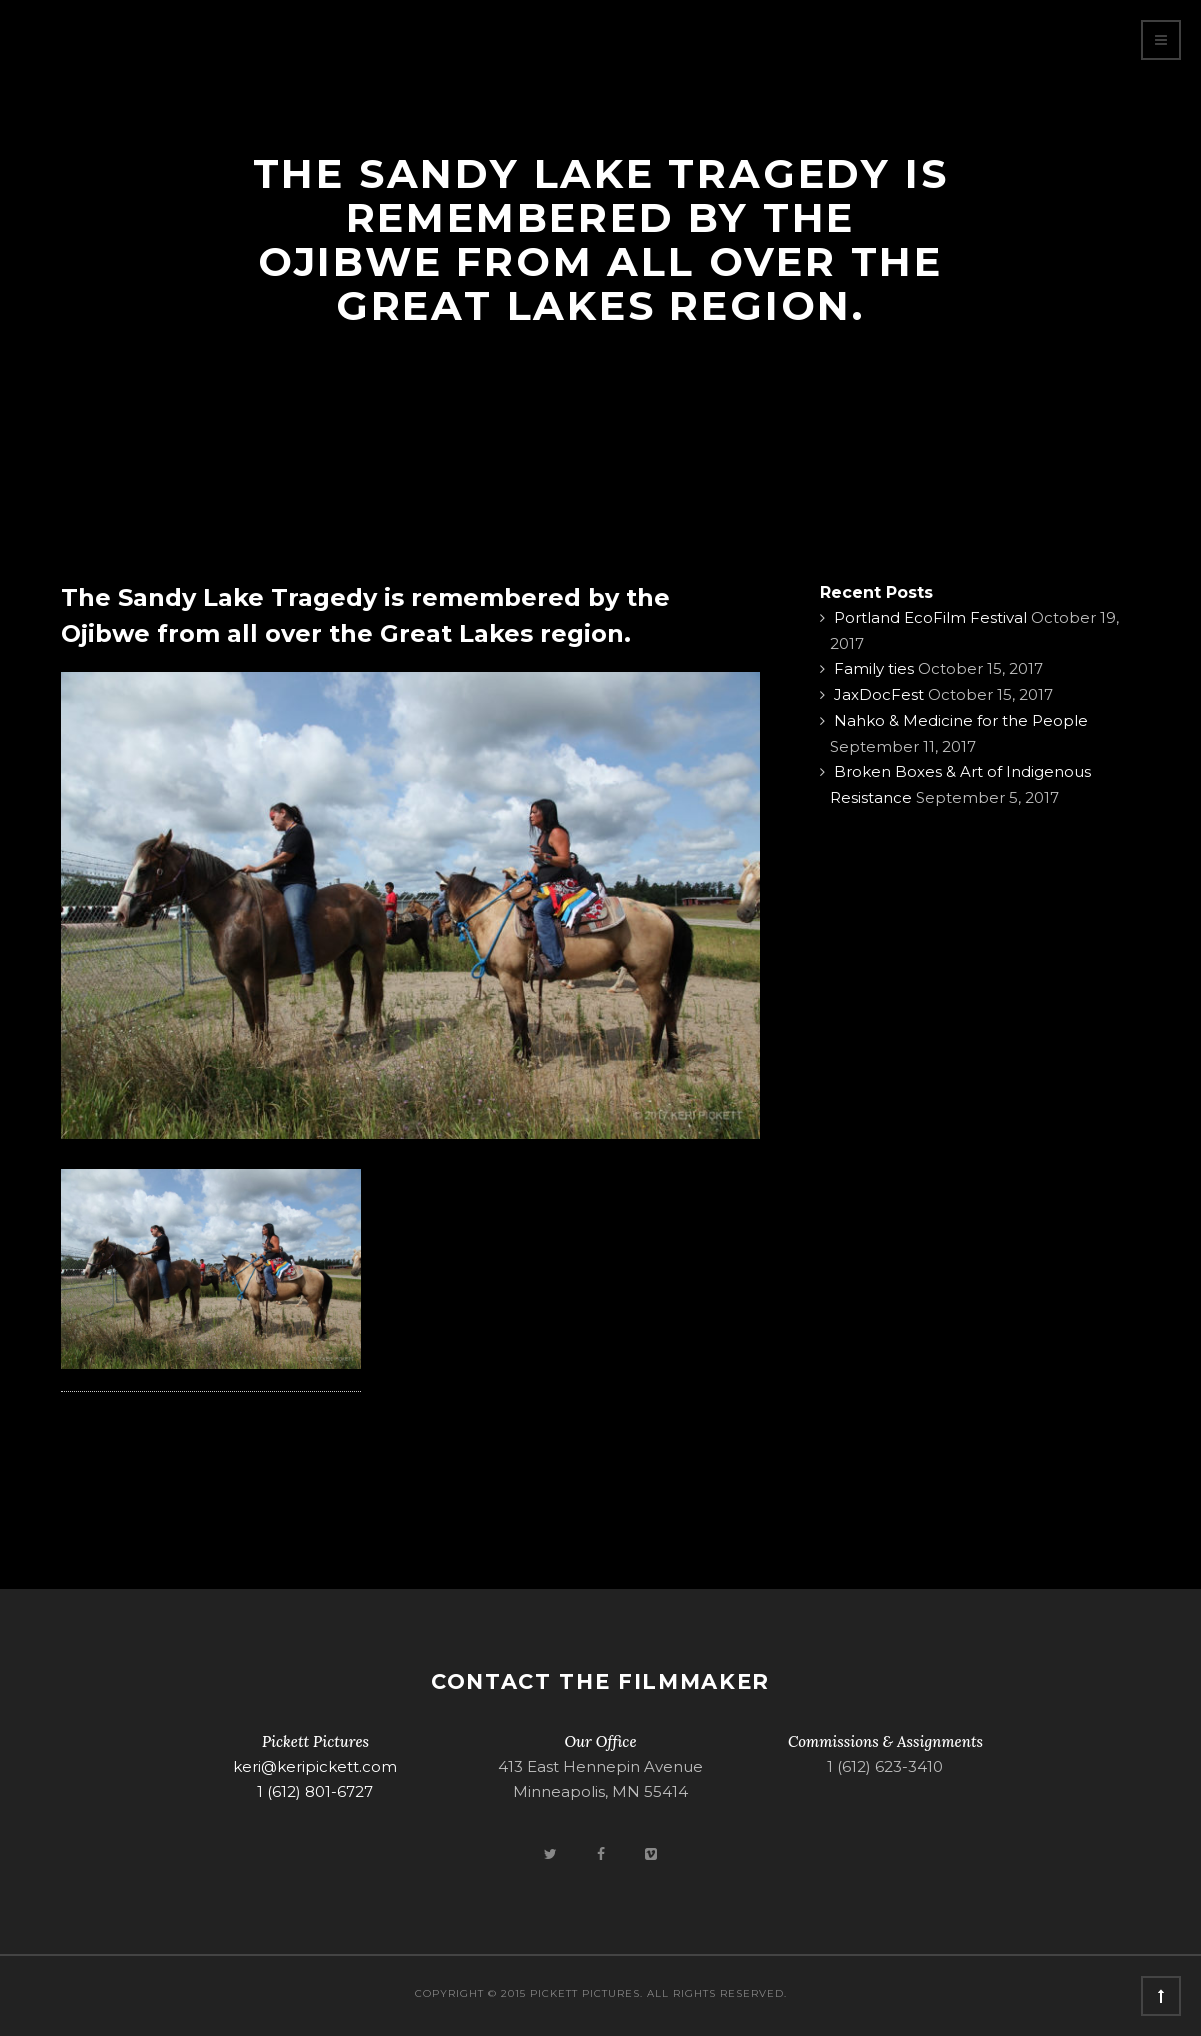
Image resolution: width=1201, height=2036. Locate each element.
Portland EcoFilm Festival (930, 617)
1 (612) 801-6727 (315, 1791)
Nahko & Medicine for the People (961, 720)
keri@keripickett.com (315, 1766)
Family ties (874, 668)
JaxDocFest (879, 694)
